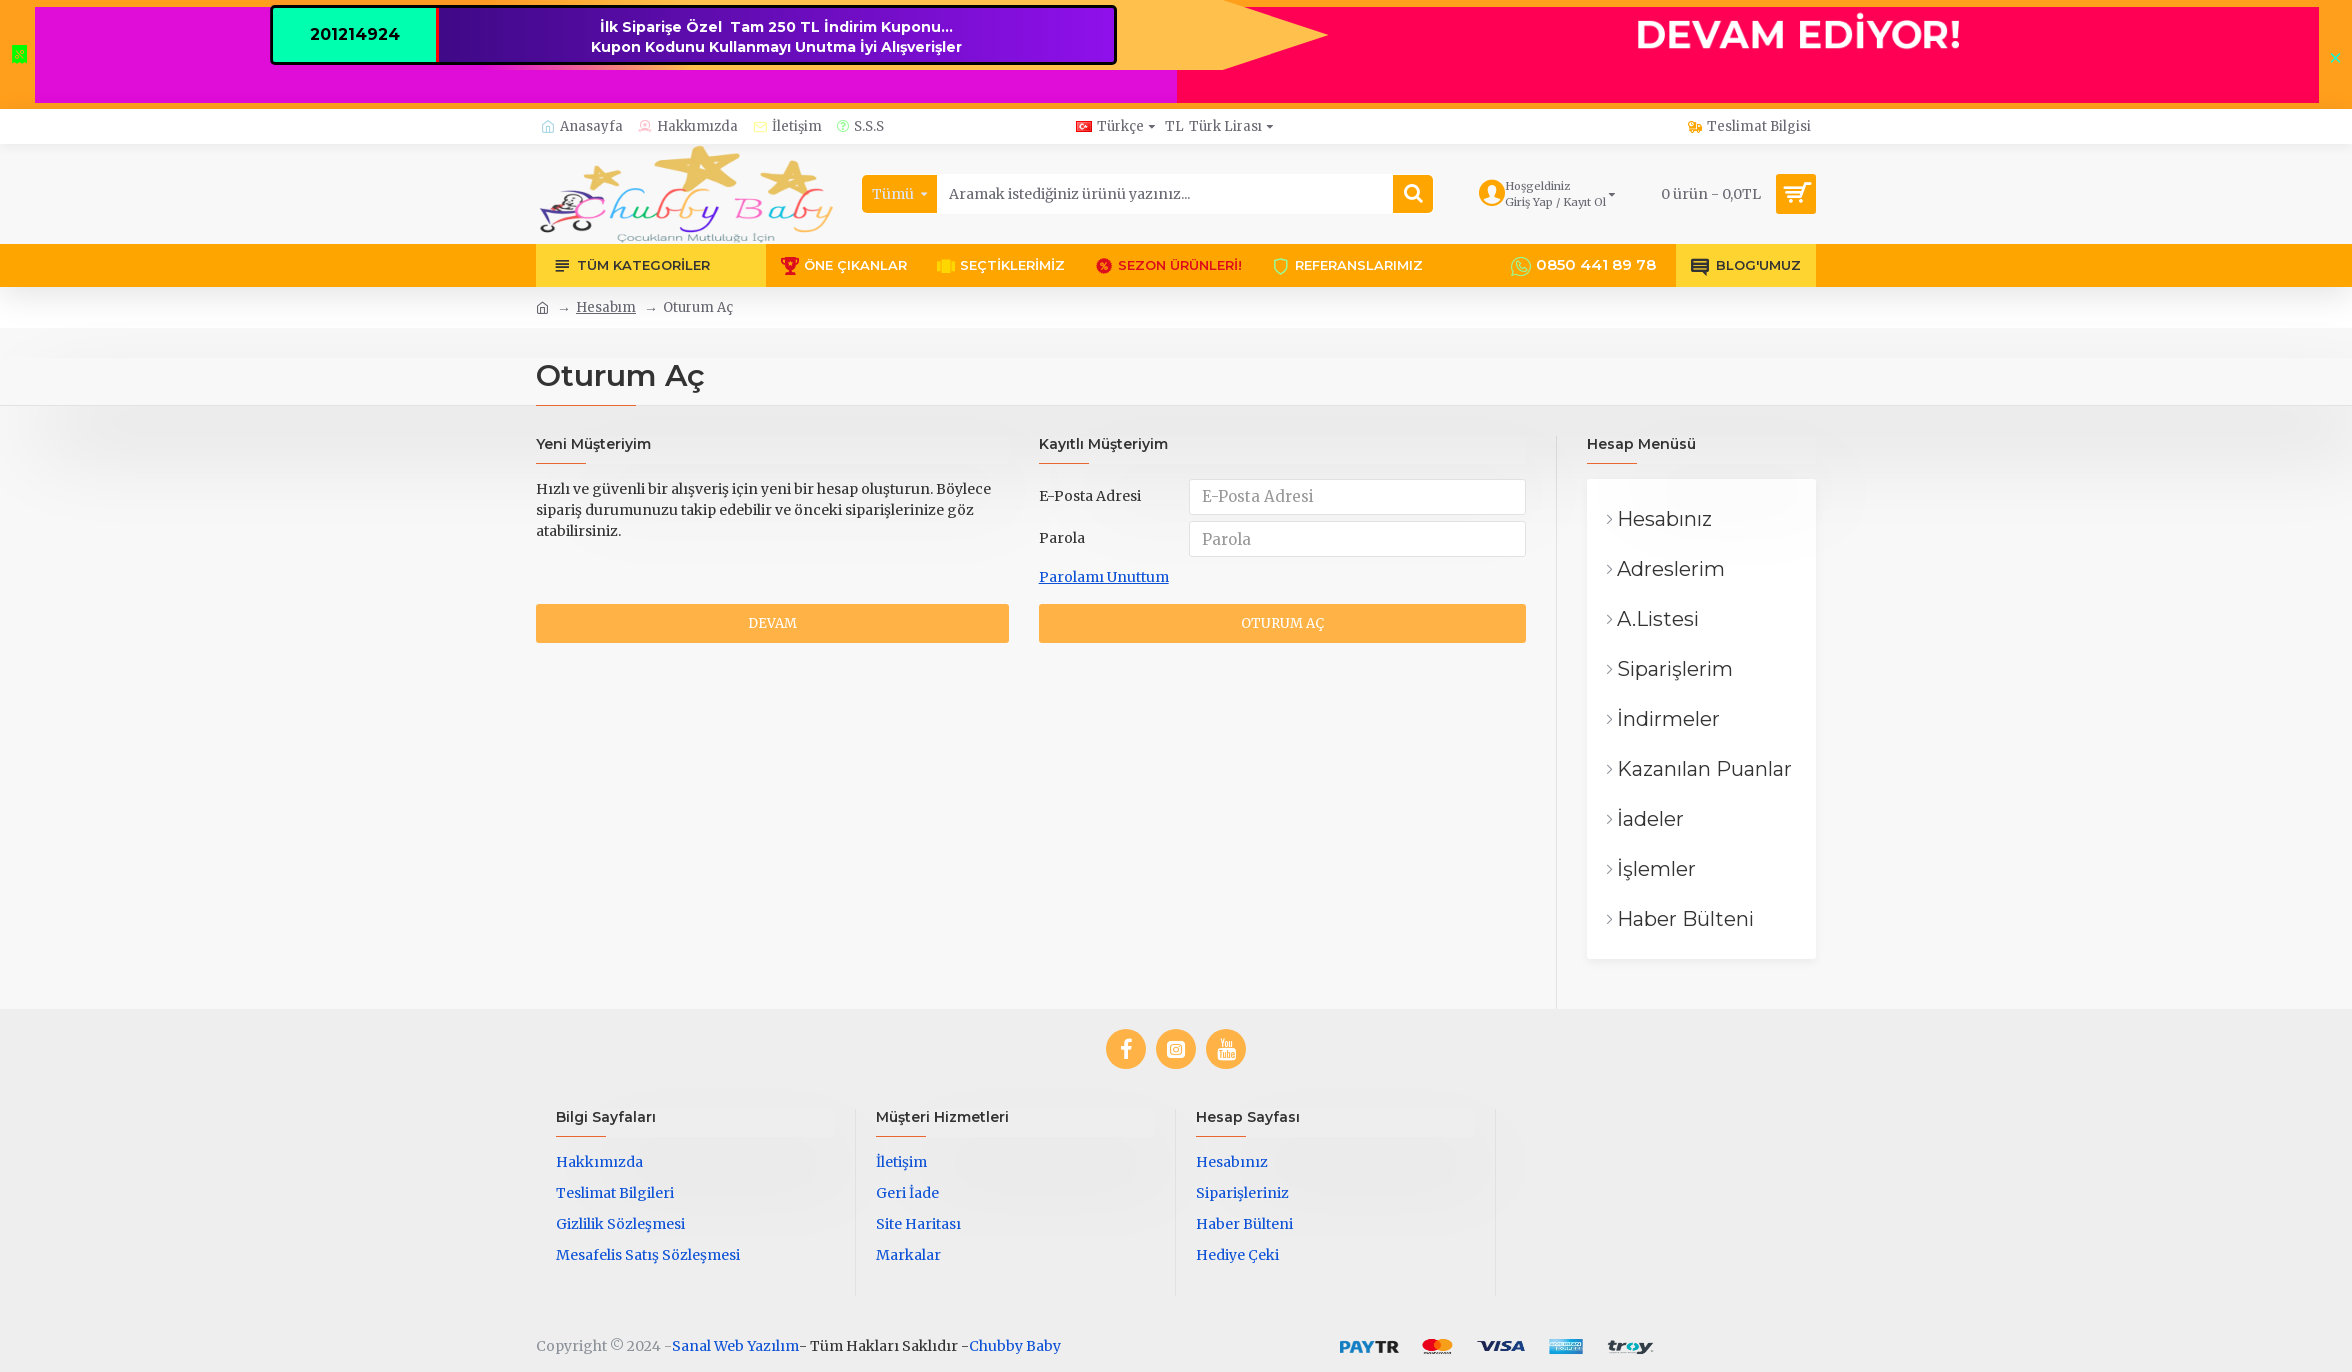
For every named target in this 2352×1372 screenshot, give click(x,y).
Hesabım (606, 307)
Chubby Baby (1015, 1346)
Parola (1062, 542)
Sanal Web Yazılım (735, 1346)
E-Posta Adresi (1090, 496)
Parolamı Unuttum (1104, 583)
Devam (772, 631)
